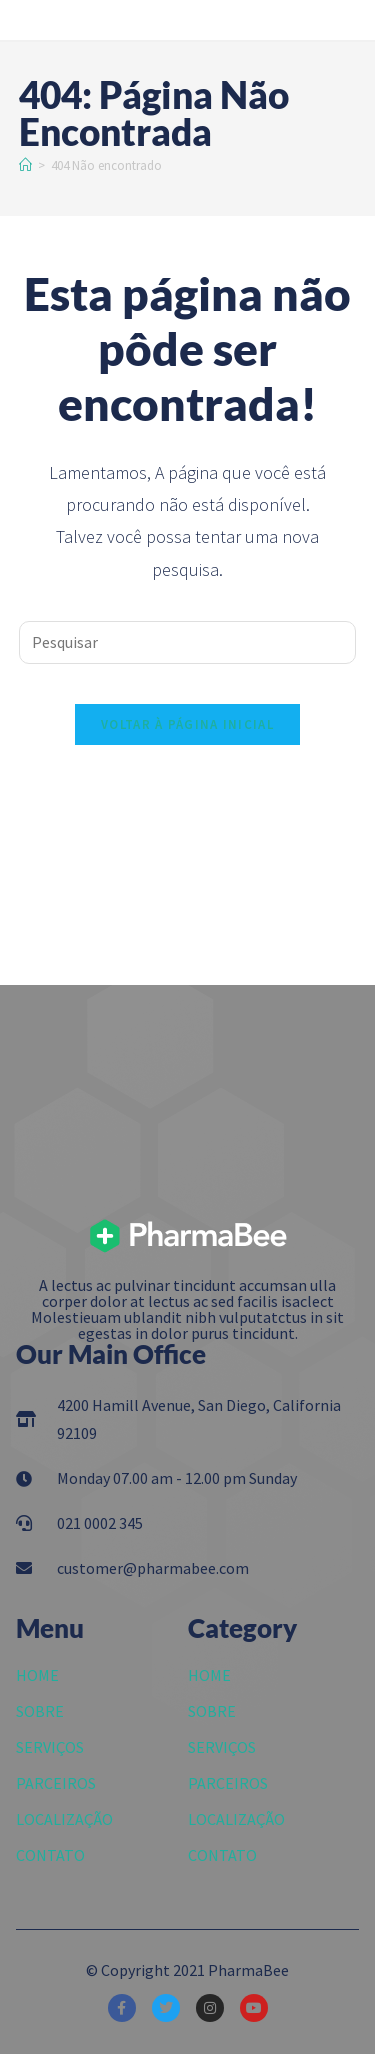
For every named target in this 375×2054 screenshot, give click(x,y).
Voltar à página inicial (187, 724)
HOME (37, 1675)
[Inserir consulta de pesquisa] (188, 642)
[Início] (25, 165)
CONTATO (50, 1855)
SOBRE (40, 1711)
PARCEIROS (56, 1783)
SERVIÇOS (50, 1747)
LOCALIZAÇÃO (64, 1819)
